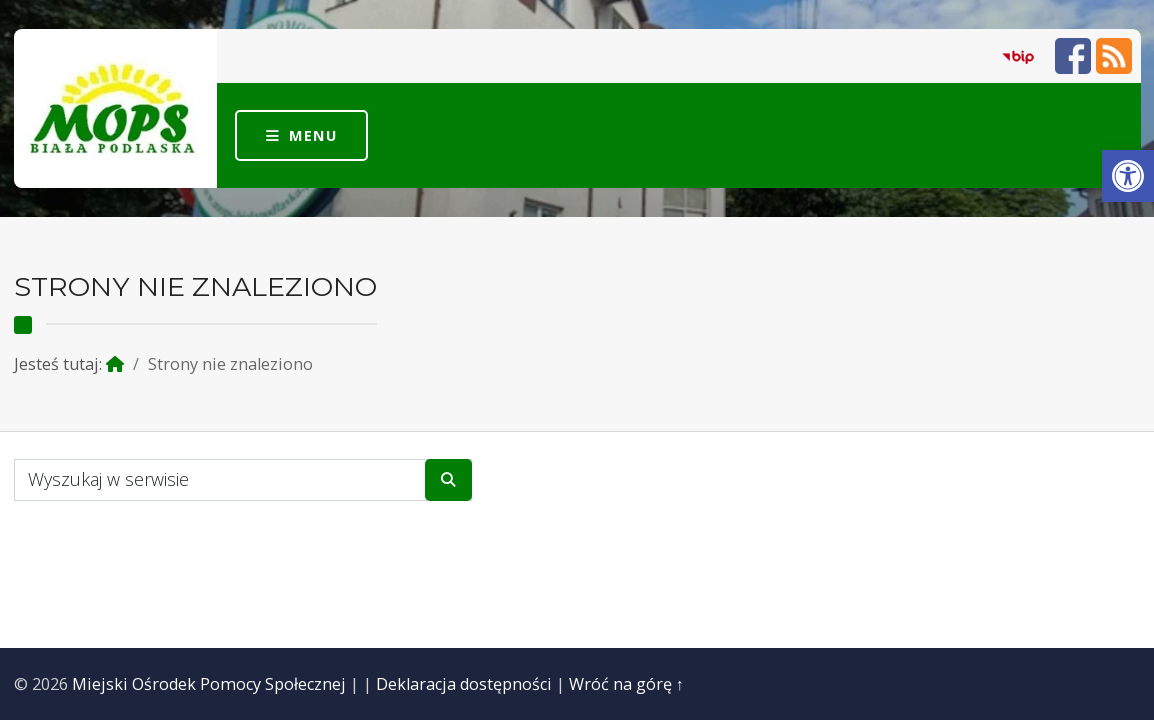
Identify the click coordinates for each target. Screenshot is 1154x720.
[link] (1128, 176)
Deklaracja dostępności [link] (464, 684)
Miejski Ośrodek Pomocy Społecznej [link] (209, 684)
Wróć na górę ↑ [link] (626, 684)
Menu (313, 135)
